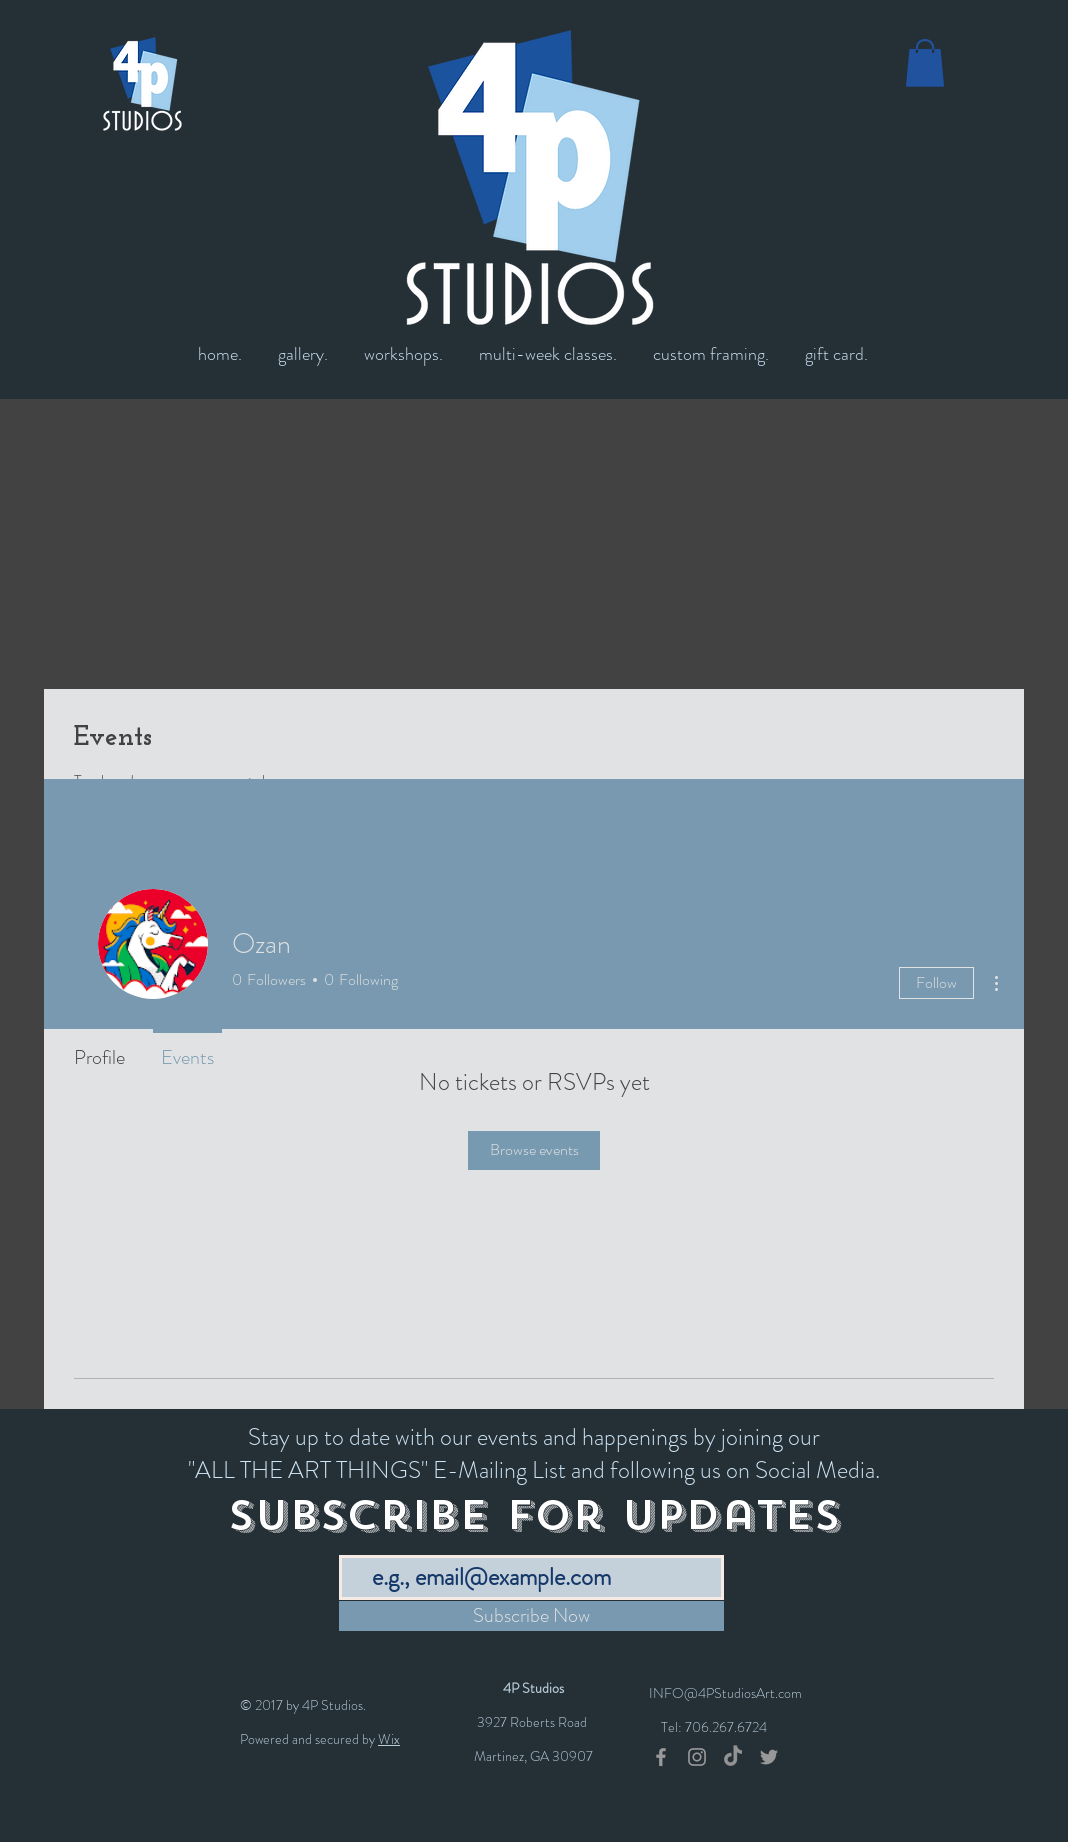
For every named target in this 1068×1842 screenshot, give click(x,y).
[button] (925, 63)
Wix (389, 1739)
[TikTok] (733, 1757)
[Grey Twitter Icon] (769, 1757)
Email (355, 1540)
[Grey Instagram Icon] (697, 1757)
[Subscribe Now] (531, 1616)
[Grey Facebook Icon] (661, 1757)
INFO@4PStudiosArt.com (725, 1693)
